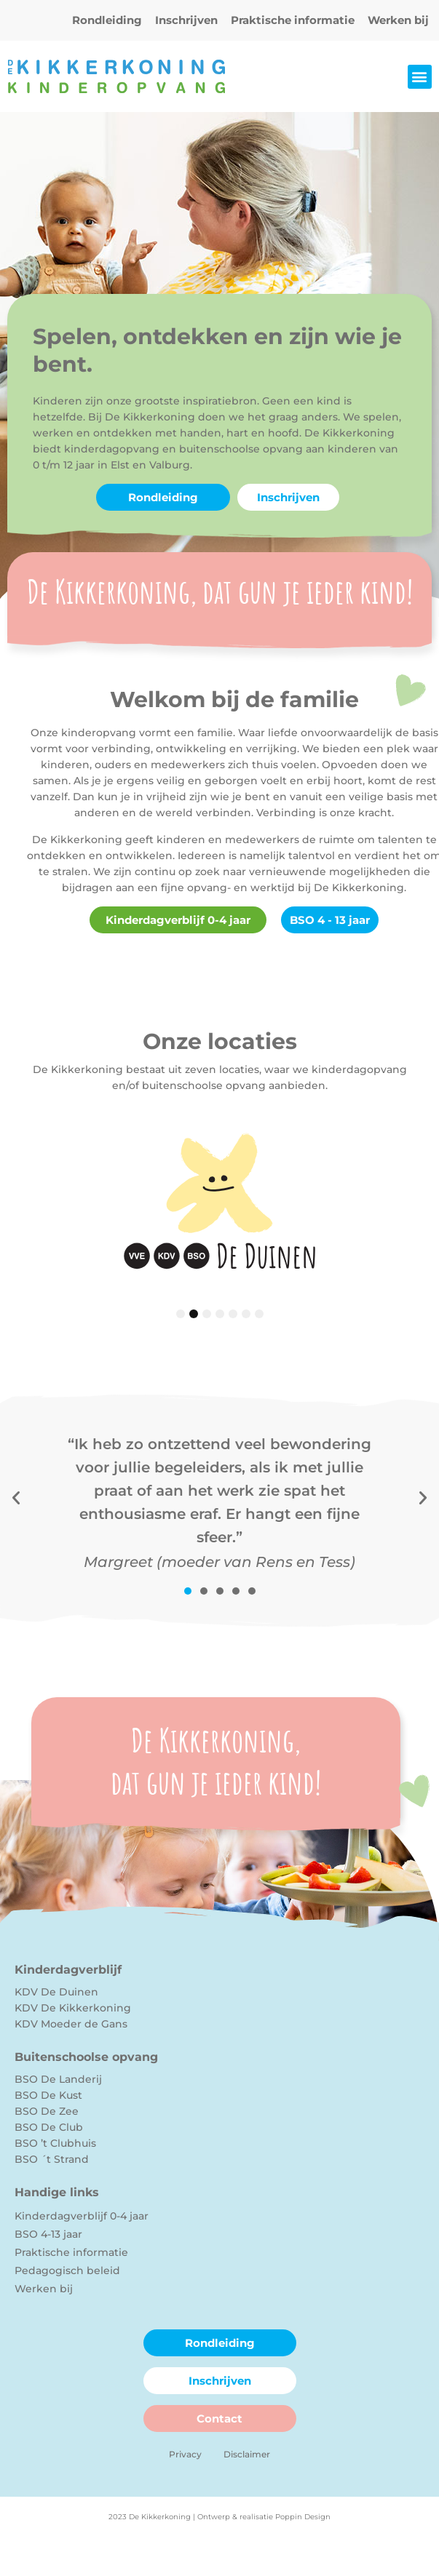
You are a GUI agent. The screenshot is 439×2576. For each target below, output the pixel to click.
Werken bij (398, 20)
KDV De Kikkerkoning (73, 2007)
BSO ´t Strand (52, 2159)
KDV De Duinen (56, 1991)
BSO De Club (49, 2127)
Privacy (185, 2454)
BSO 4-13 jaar (48, 2234)
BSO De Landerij (58, 2079)
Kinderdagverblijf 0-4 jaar (82, 2215)
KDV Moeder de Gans (71, 2023)
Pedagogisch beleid (67, 2270)
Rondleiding (107, 20)
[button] (420, 77)
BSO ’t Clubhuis (55, 2143)
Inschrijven (186, 20)
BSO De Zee (47, 2111)
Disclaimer (247, 2454)
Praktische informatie (293, 20)
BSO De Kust (48, 2095)
